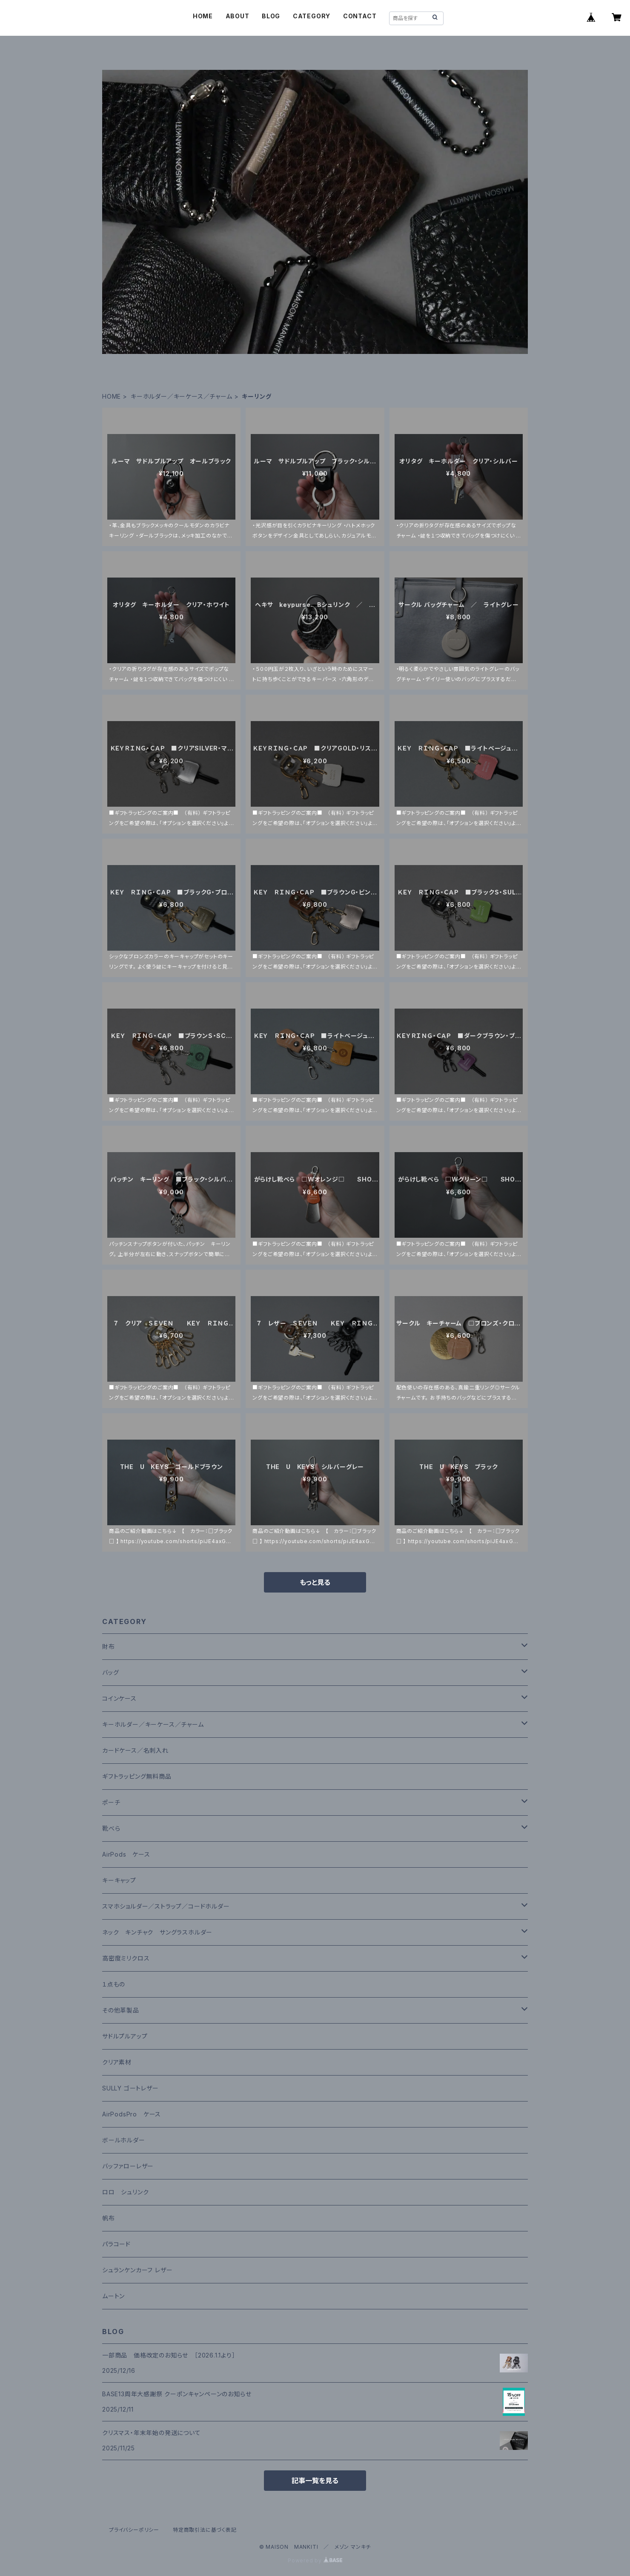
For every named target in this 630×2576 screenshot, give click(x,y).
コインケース (119, 1698)
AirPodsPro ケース (131, 2114)
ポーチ (111, 1802)
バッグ (110, 1672)
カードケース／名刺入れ (138, 1750)
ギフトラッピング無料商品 (137, 1776)
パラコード (116, 2244)
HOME (203, 16)
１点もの (113, 1984)
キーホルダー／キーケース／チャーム (181, 396)
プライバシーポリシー (134, 2530)
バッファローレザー (128, 2166)
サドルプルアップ (124, 2036)
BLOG (271, 16)
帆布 (108, 2218)
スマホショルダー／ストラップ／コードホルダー (166, 1906)
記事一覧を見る (315, 2480)
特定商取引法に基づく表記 (205, 2530)
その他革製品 (120, 2010)
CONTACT (360, 16)
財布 (108, 1646)
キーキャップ (119, 1880)
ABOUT (237, 16)
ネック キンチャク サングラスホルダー (157, 1932)
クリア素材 (117, 2062)
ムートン (113, 2296)
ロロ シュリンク (125, 2192)
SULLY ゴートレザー (130, 2088)
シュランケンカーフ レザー (137, 2270)
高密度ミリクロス (125, 1958)
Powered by (315, 2560)
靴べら (111, 1828)
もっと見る (315, 1582)
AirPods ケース (126, 1854)
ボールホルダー (123, 2140)
